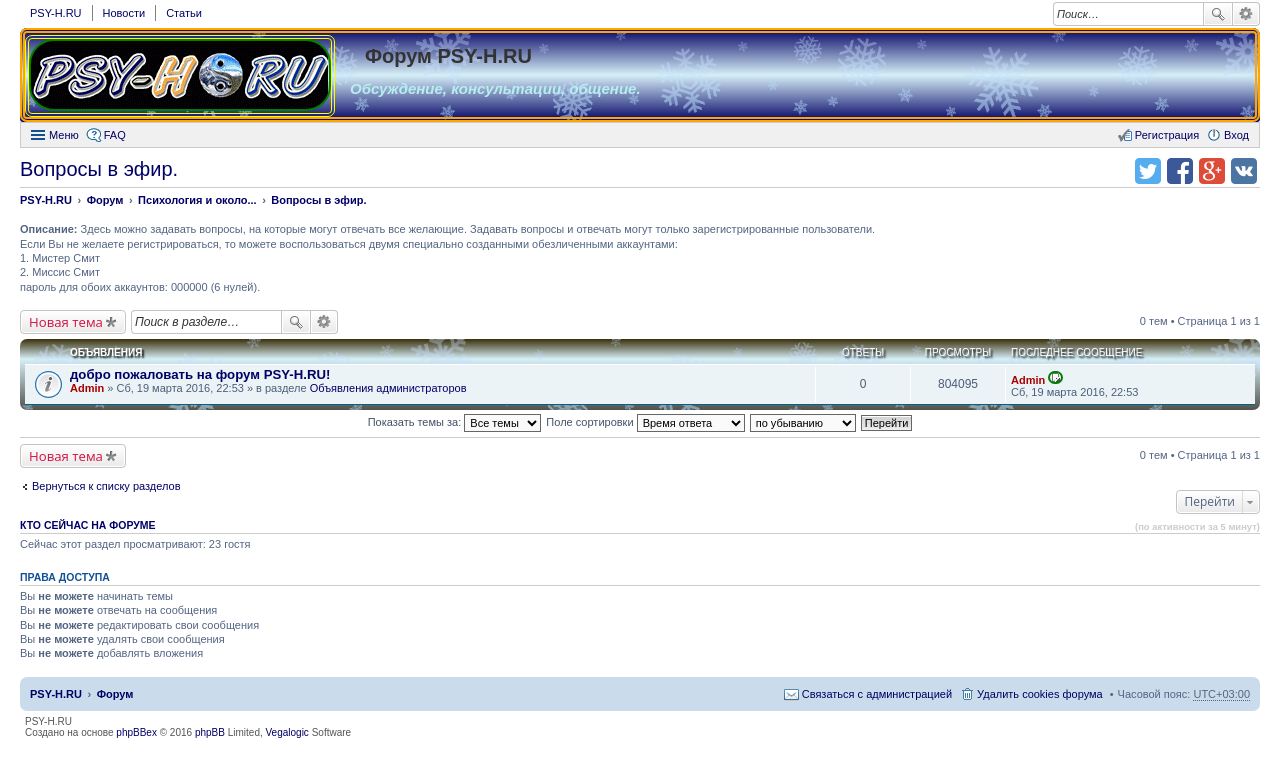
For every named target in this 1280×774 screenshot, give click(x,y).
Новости (124, 13)
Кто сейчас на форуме (88, 525)
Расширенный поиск (1246, 14)
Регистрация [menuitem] (1167, 135)
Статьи (184, 13)
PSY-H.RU (56, 13)
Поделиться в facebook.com (1180, 171)
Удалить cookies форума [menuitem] (1040, 694)
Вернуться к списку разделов (106, 486)
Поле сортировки (645, 422)
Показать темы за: (455, 422)
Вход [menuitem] (1236, 135)
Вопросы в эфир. (99, 169)
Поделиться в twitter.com (1148, 171)
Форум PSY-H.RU (448, 56)
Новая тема (66, 322)
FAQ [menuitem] (115, 135)
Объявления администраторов (388, 388)
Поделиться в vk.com (1244, 171)
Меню (64, 135)
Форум (115, 694)
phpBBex (136, 732)
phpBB (210, 732)
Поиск (1218, 14)
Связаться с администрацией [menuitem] (877, 694)
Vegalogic (287, 732)
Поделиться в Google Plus (1212, 171)
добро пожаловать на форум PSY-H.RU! (200, 374)
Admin (87, 388)
